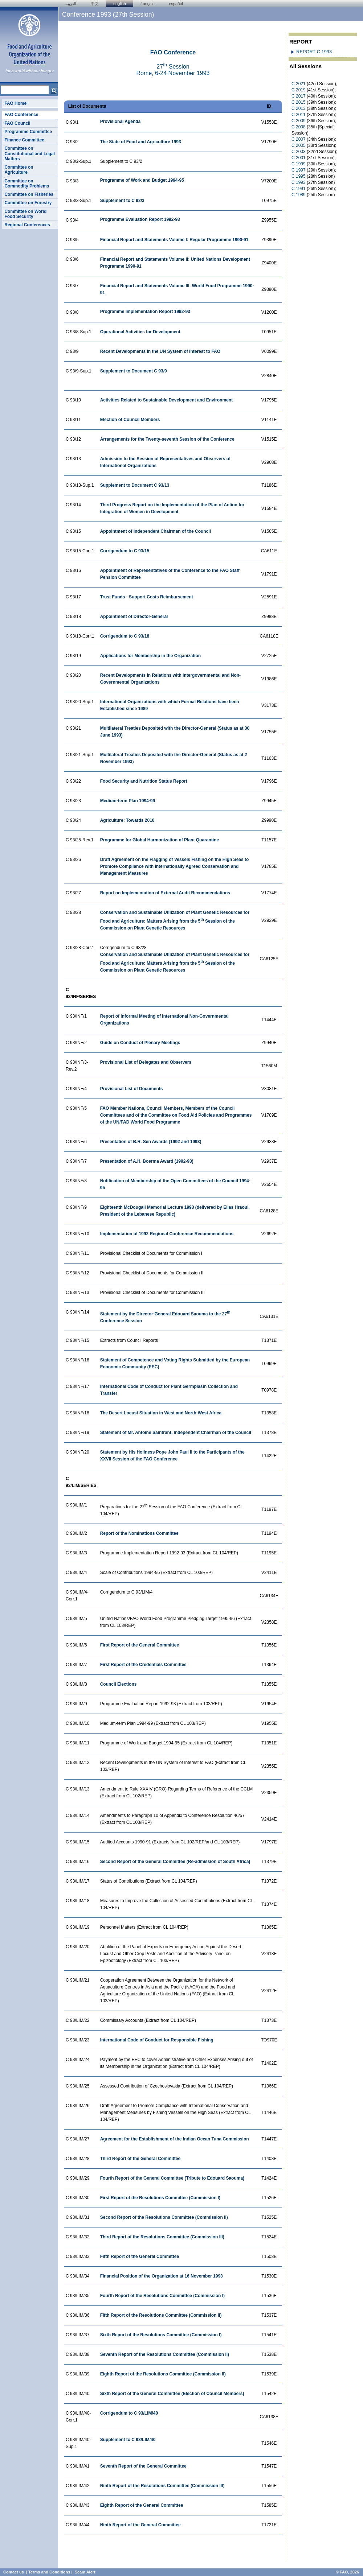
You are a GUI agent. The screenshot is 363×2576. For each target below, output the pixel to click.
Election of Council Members (130, 419)
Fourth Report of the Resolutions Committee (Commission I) (162, 2295)
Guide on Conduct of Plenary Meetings (140, 1042)
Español (176, 3)
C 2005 (298, 145)
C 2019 (298, 89)
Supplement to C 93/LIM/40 (128, 2439)
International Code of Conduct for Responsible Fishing (156, 2040)
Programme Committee (28, 131)
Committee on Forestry (28, 202)
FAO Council (17, 123)
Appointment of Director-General (134, 616)
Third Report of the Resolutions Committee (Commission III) (162, 2236)
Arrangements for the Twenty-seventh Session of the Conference (167, 439)
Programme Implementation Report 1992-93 (145, 311)
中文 (95, 3)
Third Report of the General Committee (140, 2158)
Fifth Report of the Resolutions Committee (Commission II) (161, 2315)
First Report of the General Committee (139, 1645)
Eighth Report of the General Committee (141, 2505)
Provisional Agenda (120, 121)
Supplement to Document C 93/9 (133, 371)
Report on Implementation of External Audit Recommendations (165, 892)
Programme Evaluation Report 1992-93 (140, 219)
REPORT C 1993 (314, 51)
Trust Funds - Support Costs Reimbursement (146, 596)
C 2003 (298, 151)
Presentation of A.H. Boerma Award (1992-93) (146, 1161)
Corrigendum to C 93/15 (124, 550)
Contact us (13, 2572)
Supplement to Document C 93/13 (135, 485)
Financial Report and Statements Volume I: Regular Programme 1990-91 (174, 239)
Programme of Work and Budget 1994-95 (142, 180)
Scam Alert (85, 2572)
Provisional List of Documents (131, 1088)
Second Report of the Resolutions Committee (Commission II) (164, 2217)
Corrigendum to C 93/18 (124, 636)
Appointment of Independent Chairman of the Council (155, 531)
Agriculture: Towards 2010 (127, 820)
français (147, 3)
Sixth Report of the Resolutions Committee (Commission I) (161, 2334)
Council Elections (118, 1684)
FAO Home (15, 103)
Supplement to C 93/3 (122, 200)
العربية (71, 3)
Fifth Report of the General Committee (139, 2256)
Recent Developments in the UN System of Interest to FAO (160, 351)
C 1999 (298, 163)
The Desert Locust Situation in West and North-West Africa (160, 1412)
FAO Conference (21, 114)
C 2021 (298, 83)
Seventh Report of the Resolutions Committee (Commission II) (164, 2354)
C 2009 (298, 120)
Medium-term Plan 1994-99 (127, 800)
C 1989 (298, 194)
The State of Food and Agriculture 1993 (140, 141)
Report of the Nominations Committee (139, 1533)
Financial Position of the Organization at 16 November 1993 (161, 2276)
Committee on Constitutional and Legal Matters (29, 153)
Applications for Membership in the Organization (150, 655)
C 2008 (298, 126)
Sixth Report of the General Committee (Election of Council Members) (172, 2393)
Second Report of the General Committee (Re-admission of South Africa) (175, 1861)
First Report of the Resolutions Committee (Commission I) (160, 2197)
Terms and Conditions (49, 2572)
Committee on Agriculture (18, 170)
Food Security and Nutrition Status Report (143, 781)
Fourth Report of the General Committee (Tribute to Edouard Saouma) (172, 2178)
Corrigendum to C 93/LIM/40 (129, 2413)
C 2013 (298, 108)
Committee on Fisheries (28, 194)
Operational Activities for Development (140, 331)
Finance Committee (24, 140)
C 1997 (298, 170)
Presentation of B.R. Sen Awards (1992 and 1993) (150, 1141)
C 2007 (298, 139)
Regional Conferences (27, 224)
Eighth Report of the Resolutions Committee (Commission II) (163, 2374)
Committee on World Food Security (25, 214)
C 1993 (298, 182)
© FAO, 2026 (347, 2572)
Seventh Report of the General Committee (143, 2466)
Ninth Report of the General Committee (140, 2524)
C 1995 (298, 176)
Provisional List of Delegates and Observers (145, 1062)
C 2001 (298, 157)
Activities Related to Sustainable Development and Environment (166, 400)
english (119, 3)
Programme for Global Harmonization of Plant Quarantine (159, 839)
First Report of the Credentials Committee (143, 1664)
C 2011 (298, 114)
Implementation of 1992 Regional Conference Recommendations (166, 1233)
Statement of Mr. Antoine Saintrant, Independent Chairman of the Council (175, 1432)
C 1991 (298, 188)
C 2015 (298, 102)
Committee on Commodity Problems (26, 183)
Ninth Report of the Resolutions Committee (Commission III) (162, 2485)
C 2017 (298, 96)
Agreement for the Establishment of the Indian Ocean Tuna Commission (174, 2139)
